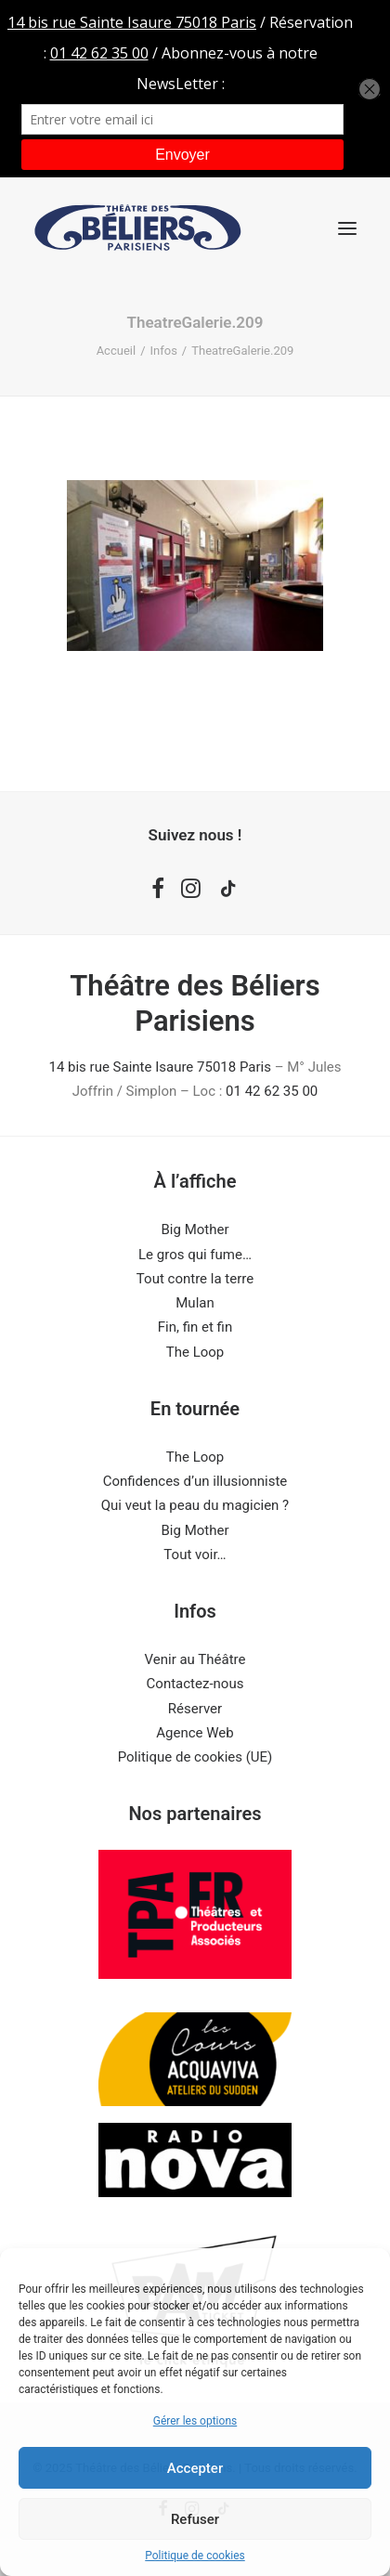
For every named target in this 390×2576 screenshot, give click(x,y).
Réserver (195, 1708)
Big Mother (195, 1229)
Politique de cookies (194, 2555)
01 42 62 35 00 (272, 1091)
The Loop (195, 1352)
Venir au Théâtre (195, 1659)
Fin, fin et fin (195, 1327)
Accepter (195, 2468)
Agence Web (194, 1732)
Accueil (116, 351)
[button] (347, 228)
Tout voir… (194, 1554)
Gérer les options (195, 2420)
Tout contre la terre (195, 1278)
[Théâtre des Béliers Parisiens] (137, 228)
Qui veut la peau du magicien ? (195, 1505)
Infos (163, 351)
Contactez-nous (195, 1683)
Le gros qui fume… (195, 1254)
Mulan (195, 1303)
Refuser (195, 2519)
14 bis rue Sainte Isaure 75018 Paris (159, 1067)
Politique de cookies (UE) (195, 1757)
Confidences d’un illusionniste (195, 1481)
